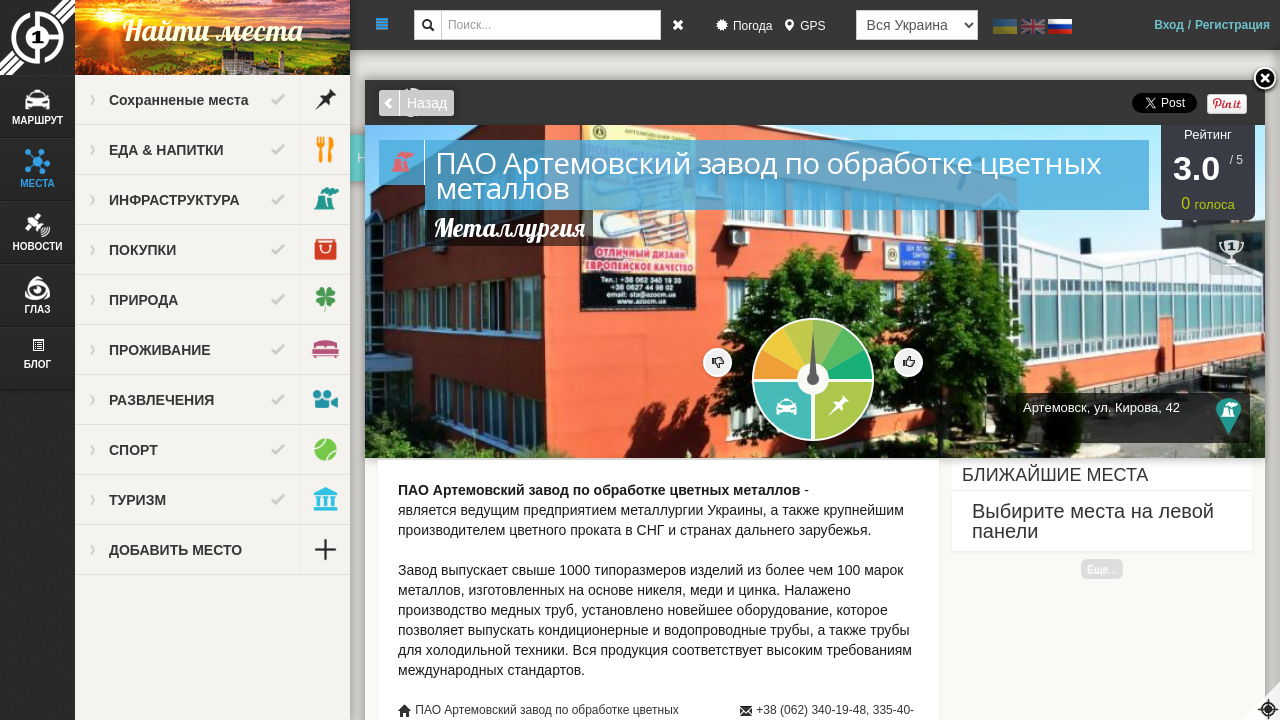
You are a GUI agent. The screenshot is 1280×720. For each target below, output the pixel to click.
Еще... (1102, 569)
